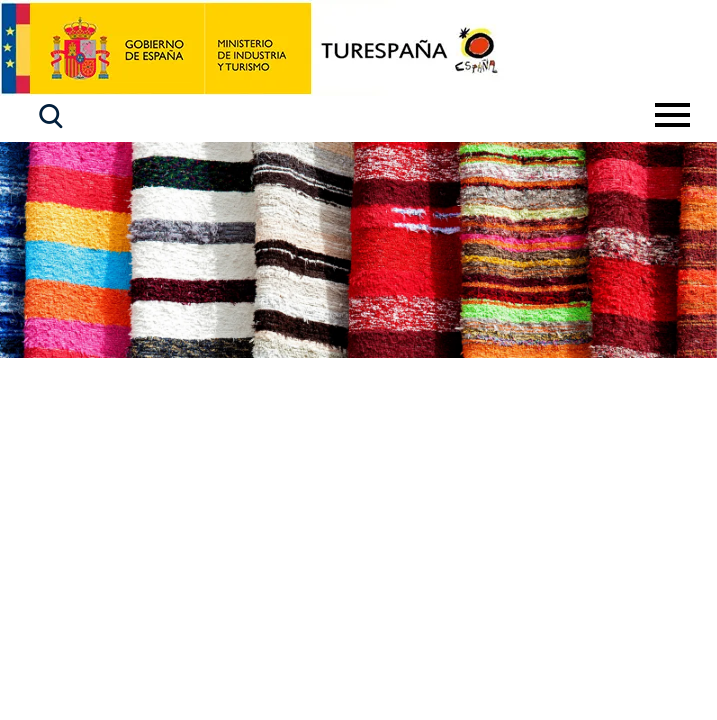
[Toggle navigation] (672, 115)
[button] (51, 116)
